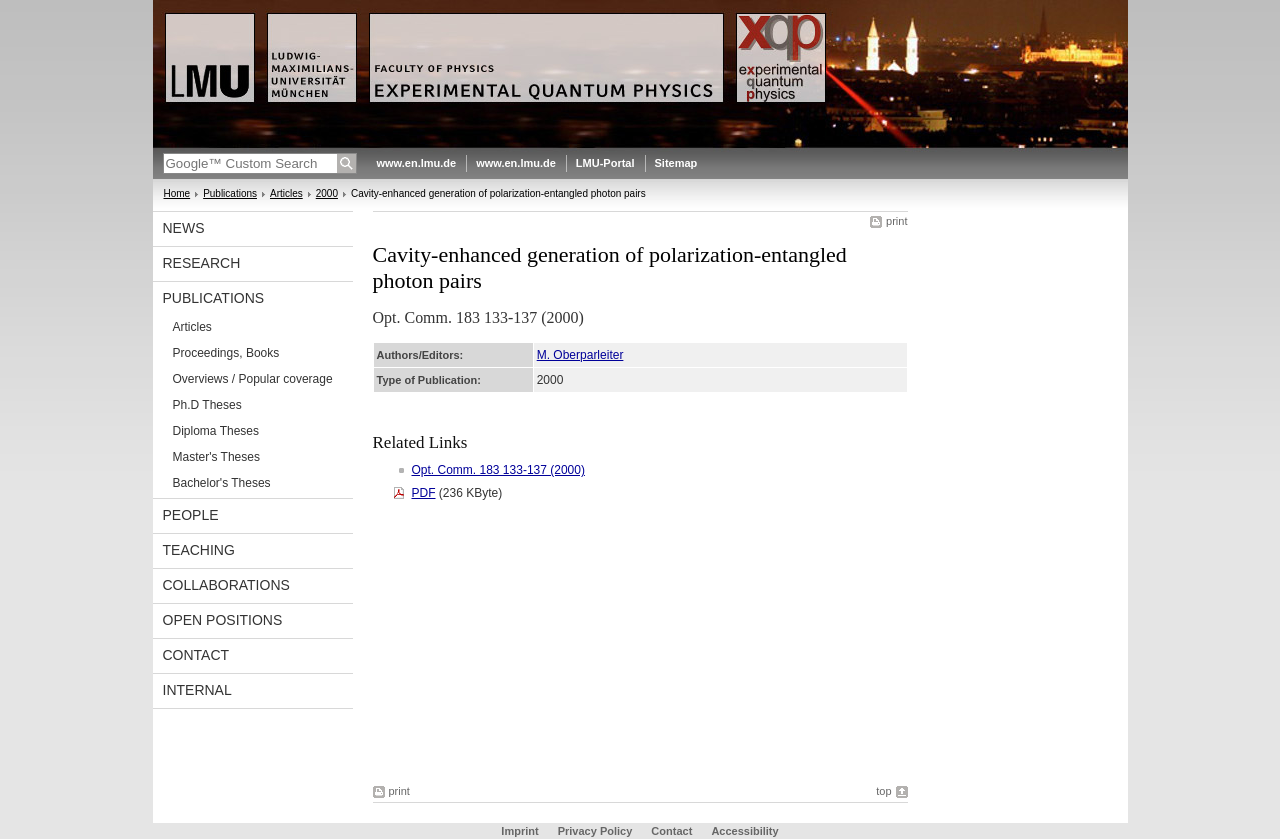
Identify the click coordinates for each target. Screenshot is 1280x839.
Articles (286, 193)
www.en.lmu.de (417, 163)
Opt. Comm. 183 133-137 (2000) (498, 470)
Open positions (223, 620)
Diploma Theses (216, 431)
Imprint (519, 831)
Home (177, 193)
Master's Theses (216, 457)
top (883, 791)
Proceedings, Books (226, 353)
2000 (327, 193)
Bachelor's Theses (222, 483)
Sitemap (676, 163)
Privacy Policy (595, 831)
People (191, 515)
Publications (230, 193)
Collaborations (226, 585)
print (896, 221)
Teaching (199, 550)
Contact (196, 655)
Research (202, 263)
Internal (197, 690)
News (184, 228)
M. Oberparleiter (580, 355)
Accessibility (744, 831)
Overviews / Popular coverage (253, 379)
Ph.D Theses (207, 405)
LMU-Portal (605, 163)
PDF (424, 493)
